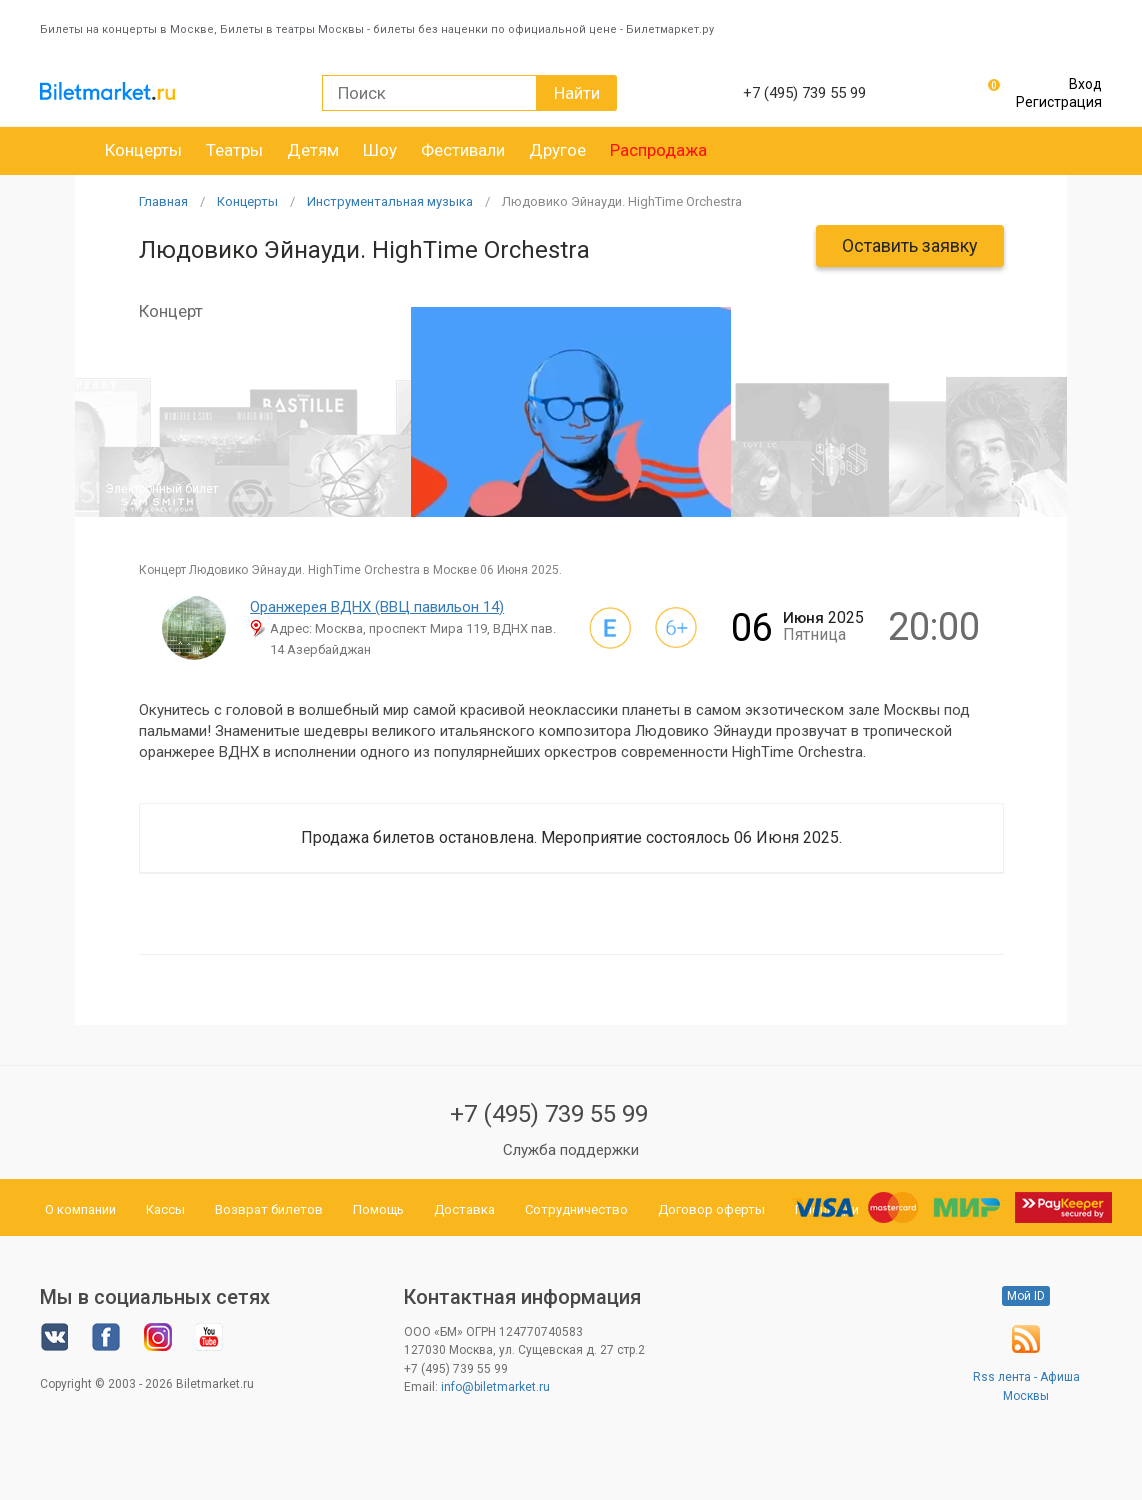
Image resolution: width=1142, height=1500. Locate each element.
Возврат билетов (269, 1209)
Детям (313, 150)
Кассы (165, 1209)
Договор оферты (711, 1209)
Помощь (378, 1209)
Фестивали (463, 150)
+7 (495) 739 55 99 (549, 1114)
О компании (80, 1209)
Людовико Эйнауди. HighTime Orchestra (622, 201)
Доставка (464, 1209)
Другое (557, 150)
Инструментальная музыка (390, 201)
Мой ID (1026, 1296)
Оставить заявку (910, 245)
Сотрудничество (576, 1209)
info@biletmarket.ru (495, 1387)
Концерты (143, 150)
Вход (1085, 84)
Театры (234, 150)
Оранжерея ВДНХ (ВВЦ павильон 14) (377, 607)
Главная (163, 201)
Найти (577, 93)
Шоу (380, 150)
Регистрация (1059, 102)
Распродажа (658, 150)
